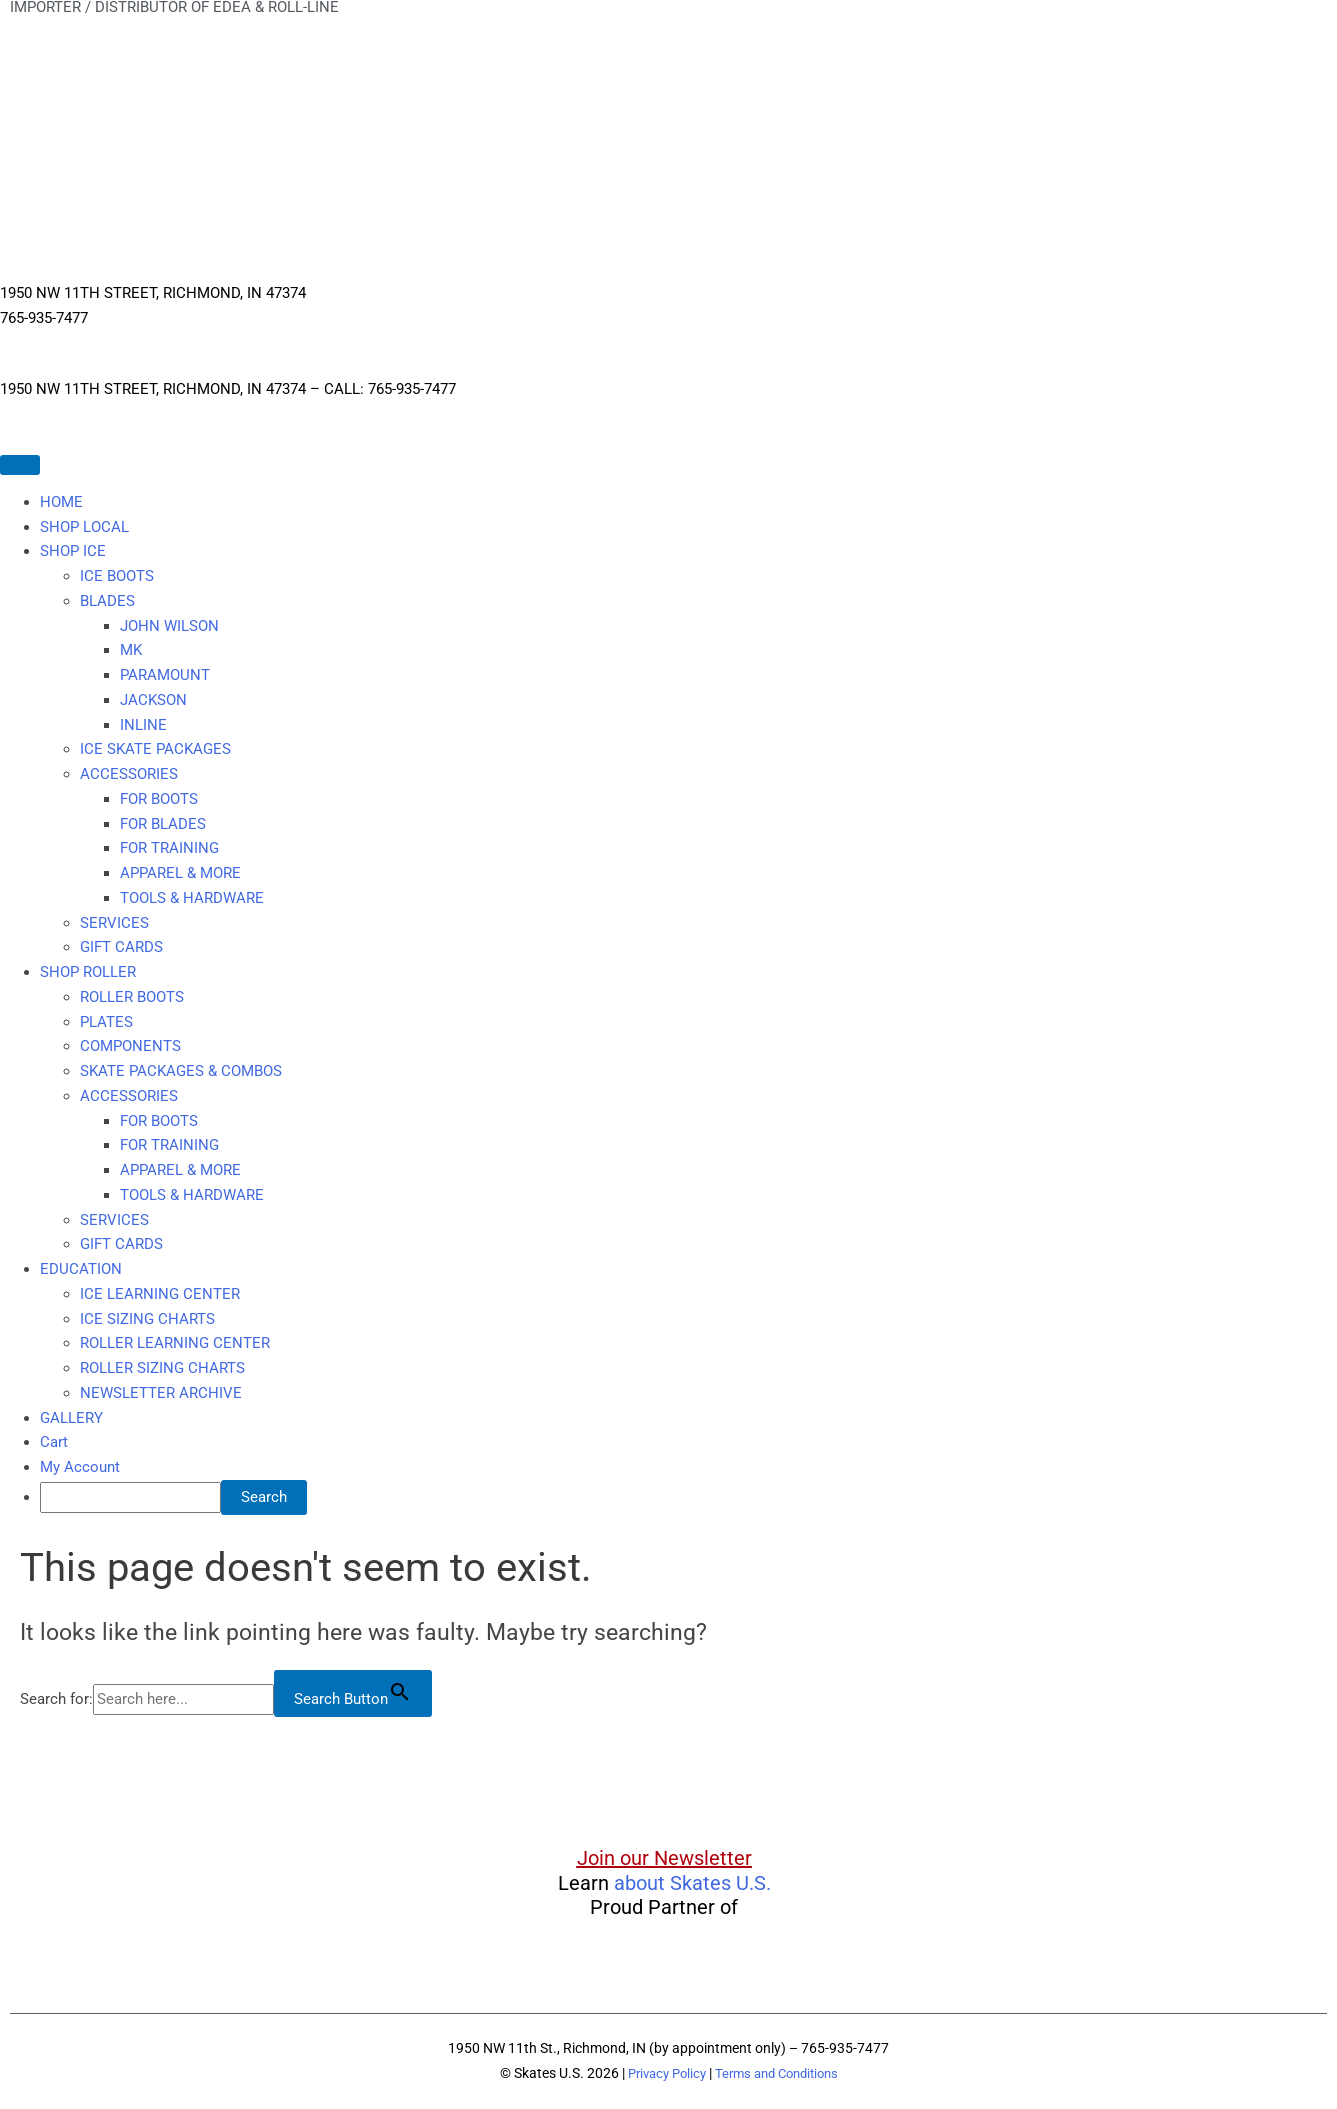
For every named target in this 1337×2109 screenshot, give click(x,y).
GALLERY (71, 1418)
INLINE (143, 725)
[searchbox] (130, 1497)
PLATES (106, 1022)
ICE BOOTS (117, 576)
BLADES (107, 601)
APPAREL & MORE (180, 873)
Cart (54, 1442)
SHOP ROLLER (88, 972)
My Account (80, 1467)
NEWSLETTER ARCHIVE (161, 1393)
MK (131, 650)
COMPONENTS (130, 1046)
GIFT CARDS (121, 947)
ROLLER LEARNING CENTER (175, 1343)
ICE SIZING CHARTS (147, 1319)
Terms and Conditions (780, 2073)
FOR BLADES (163, 824)
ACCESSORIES (129, 774)
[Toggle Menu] (20, 465)
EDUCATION (81, 1269)
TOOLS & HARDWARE (192, 898)
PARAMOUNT (165, 675)
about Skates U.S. (692, 1883)
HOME (61, 502)
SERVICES (114, 923)
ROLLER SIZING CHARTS (162, 1368)
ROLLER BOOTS (132, 997)
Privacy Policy (661, 2073)
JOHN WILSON (169, 626)
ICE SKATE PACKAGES (155, 749)
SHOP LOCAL (84, 527)
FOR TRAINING (169, 848)
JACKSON (153, 700)
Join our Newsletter (664, 1858)
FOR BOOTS (159, 799)
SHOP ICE (73, 551)
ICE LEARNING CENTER (160, 1294)
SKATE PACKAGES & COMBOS (181, 1071)
